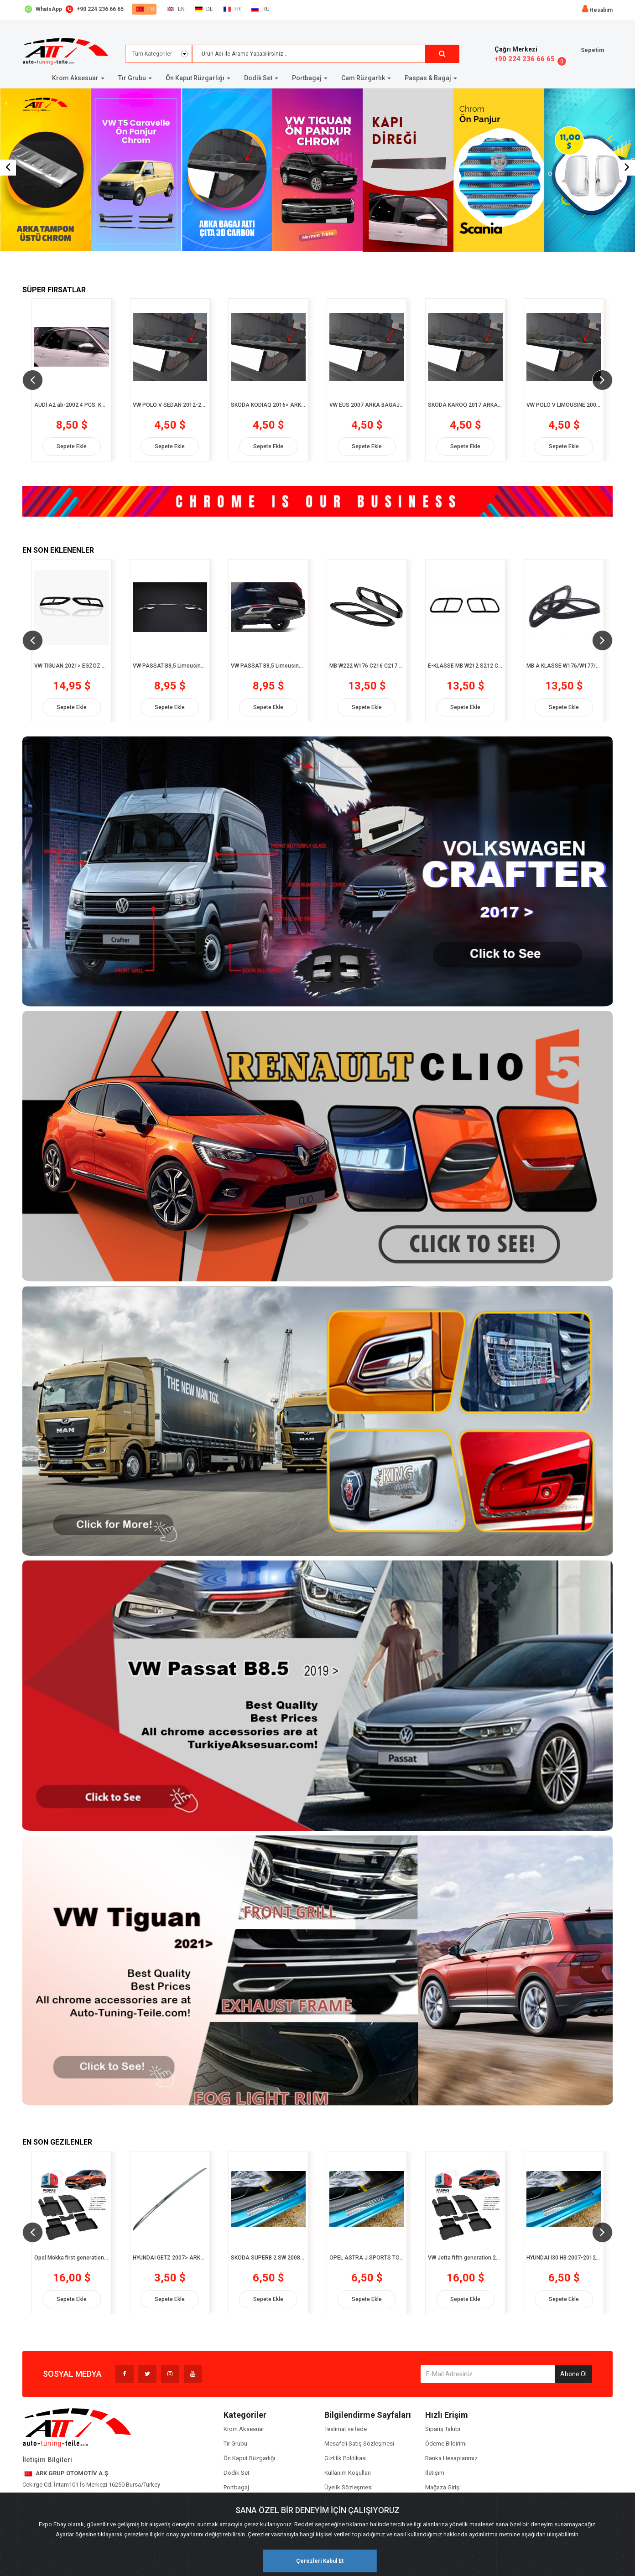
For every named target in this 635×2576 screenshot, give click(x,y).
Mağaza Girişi (443, 2487)
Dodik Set (237, 2472)
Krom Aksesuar (244, 2429)
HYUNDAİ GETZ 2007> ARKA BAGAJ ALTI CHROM (170, 2258)
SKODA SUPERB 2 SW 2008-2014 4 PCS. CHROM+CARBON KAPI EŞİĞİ (268, 2258)
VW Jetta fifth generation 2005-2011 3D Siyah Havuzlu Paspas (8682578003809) (465, 2258)
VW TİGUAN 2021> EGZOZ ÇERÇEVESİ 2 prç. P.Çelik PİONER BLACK (71, 666)
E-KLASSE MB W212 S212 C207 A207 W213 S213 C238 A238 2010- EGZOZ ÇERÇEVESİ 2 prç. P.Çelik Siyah (465, 666)
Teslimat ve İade (345, 2429)
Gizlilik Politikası (345, 2458)
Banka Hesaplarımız (451, 2458)
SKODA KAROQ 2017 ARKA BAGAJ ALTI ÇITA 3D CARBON (465, 405)
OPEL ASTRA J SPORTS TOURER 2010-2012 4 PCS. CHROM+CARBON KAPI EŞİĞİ (366, 2258)
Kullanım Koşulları (347, 2472)
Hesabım (601, 10)
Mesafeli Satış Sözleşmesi (359, 2443)
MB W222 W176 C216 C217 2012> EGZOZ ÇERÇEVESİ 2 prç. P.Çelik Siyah (366, 666)
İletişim (434, 2472)
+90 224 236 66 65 (524, 59)
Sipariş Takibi (442, 2429)
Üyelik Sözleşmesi (348, 2487)
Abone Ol (573, 2374)
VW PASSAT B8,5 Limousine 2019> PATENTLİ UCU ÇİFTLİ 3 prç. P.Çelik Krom (268, 666)
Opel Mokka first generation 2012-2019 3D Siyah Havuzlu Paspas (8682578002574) (71, 2258)
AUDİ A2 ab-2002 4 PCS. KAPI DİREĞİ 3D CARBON (71, 405)
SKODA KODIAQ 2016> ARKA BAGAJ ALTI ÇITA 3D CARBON (268, 405)
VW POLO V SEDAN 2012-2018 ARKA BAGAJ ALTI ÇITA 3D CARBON (170, 405)
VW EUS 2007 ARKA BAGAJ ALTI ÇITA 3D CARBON (366, 405)
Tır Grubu (235, 2443)
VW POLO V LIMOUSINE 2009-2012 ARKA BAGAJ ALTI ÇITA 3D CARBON (563, 405)
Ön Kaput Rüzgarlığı (249, 2458)
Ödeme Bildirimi (446, 2443)
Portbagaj (236, 2487)
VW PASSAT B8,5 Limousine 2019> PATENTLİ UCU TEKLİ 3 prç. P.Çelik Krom (170, 666)
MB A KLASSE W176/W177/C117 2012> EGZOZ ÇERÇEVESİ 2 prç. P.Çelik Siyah (563, 666)
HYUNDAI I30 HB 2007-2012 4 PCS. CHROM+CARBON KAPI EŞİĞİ (563, 2258)
